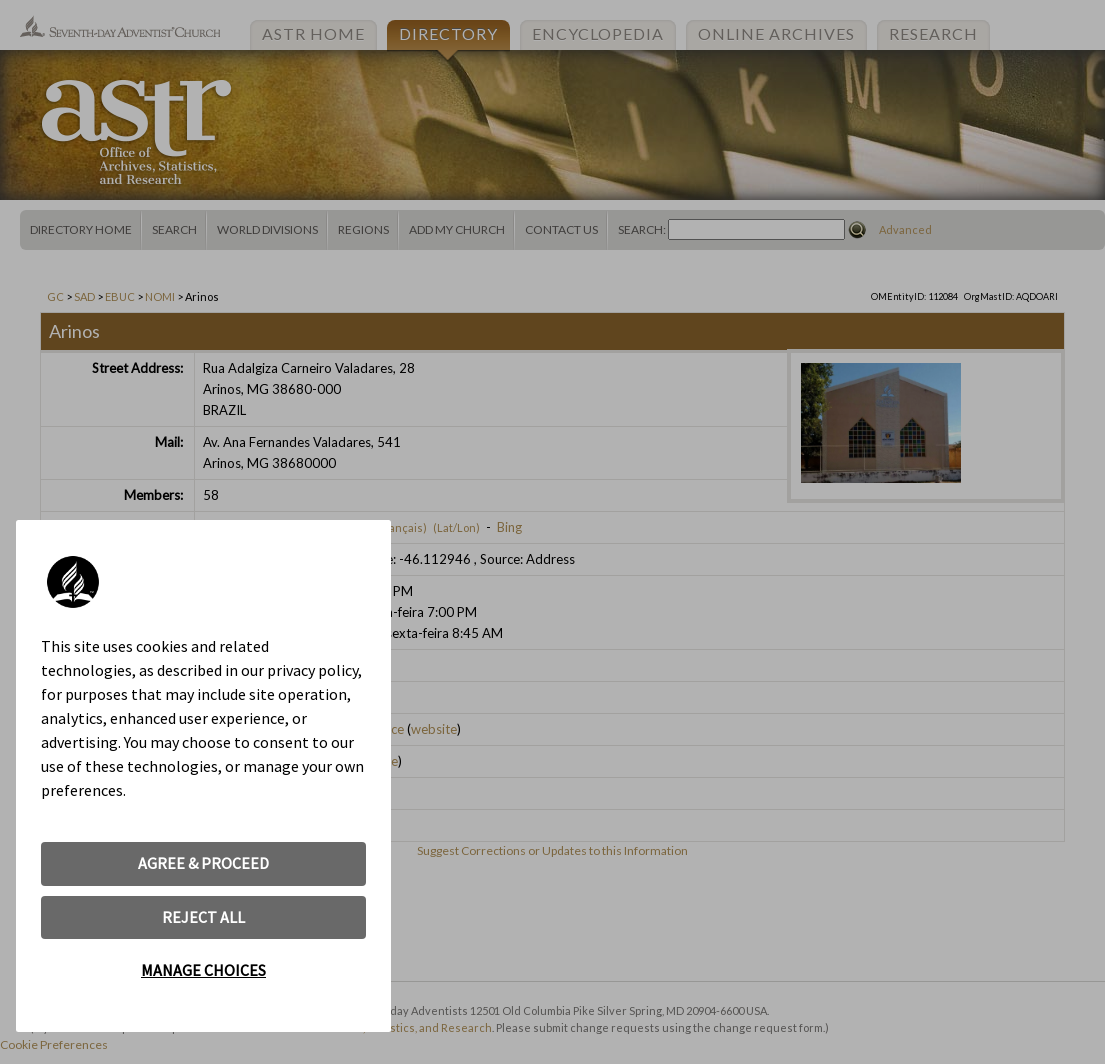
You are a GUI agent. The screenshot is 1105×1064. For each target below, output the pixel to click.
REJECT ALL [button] (203, 917)
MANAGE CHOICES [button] (203, 970)
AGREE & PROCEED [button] (203, 863)
